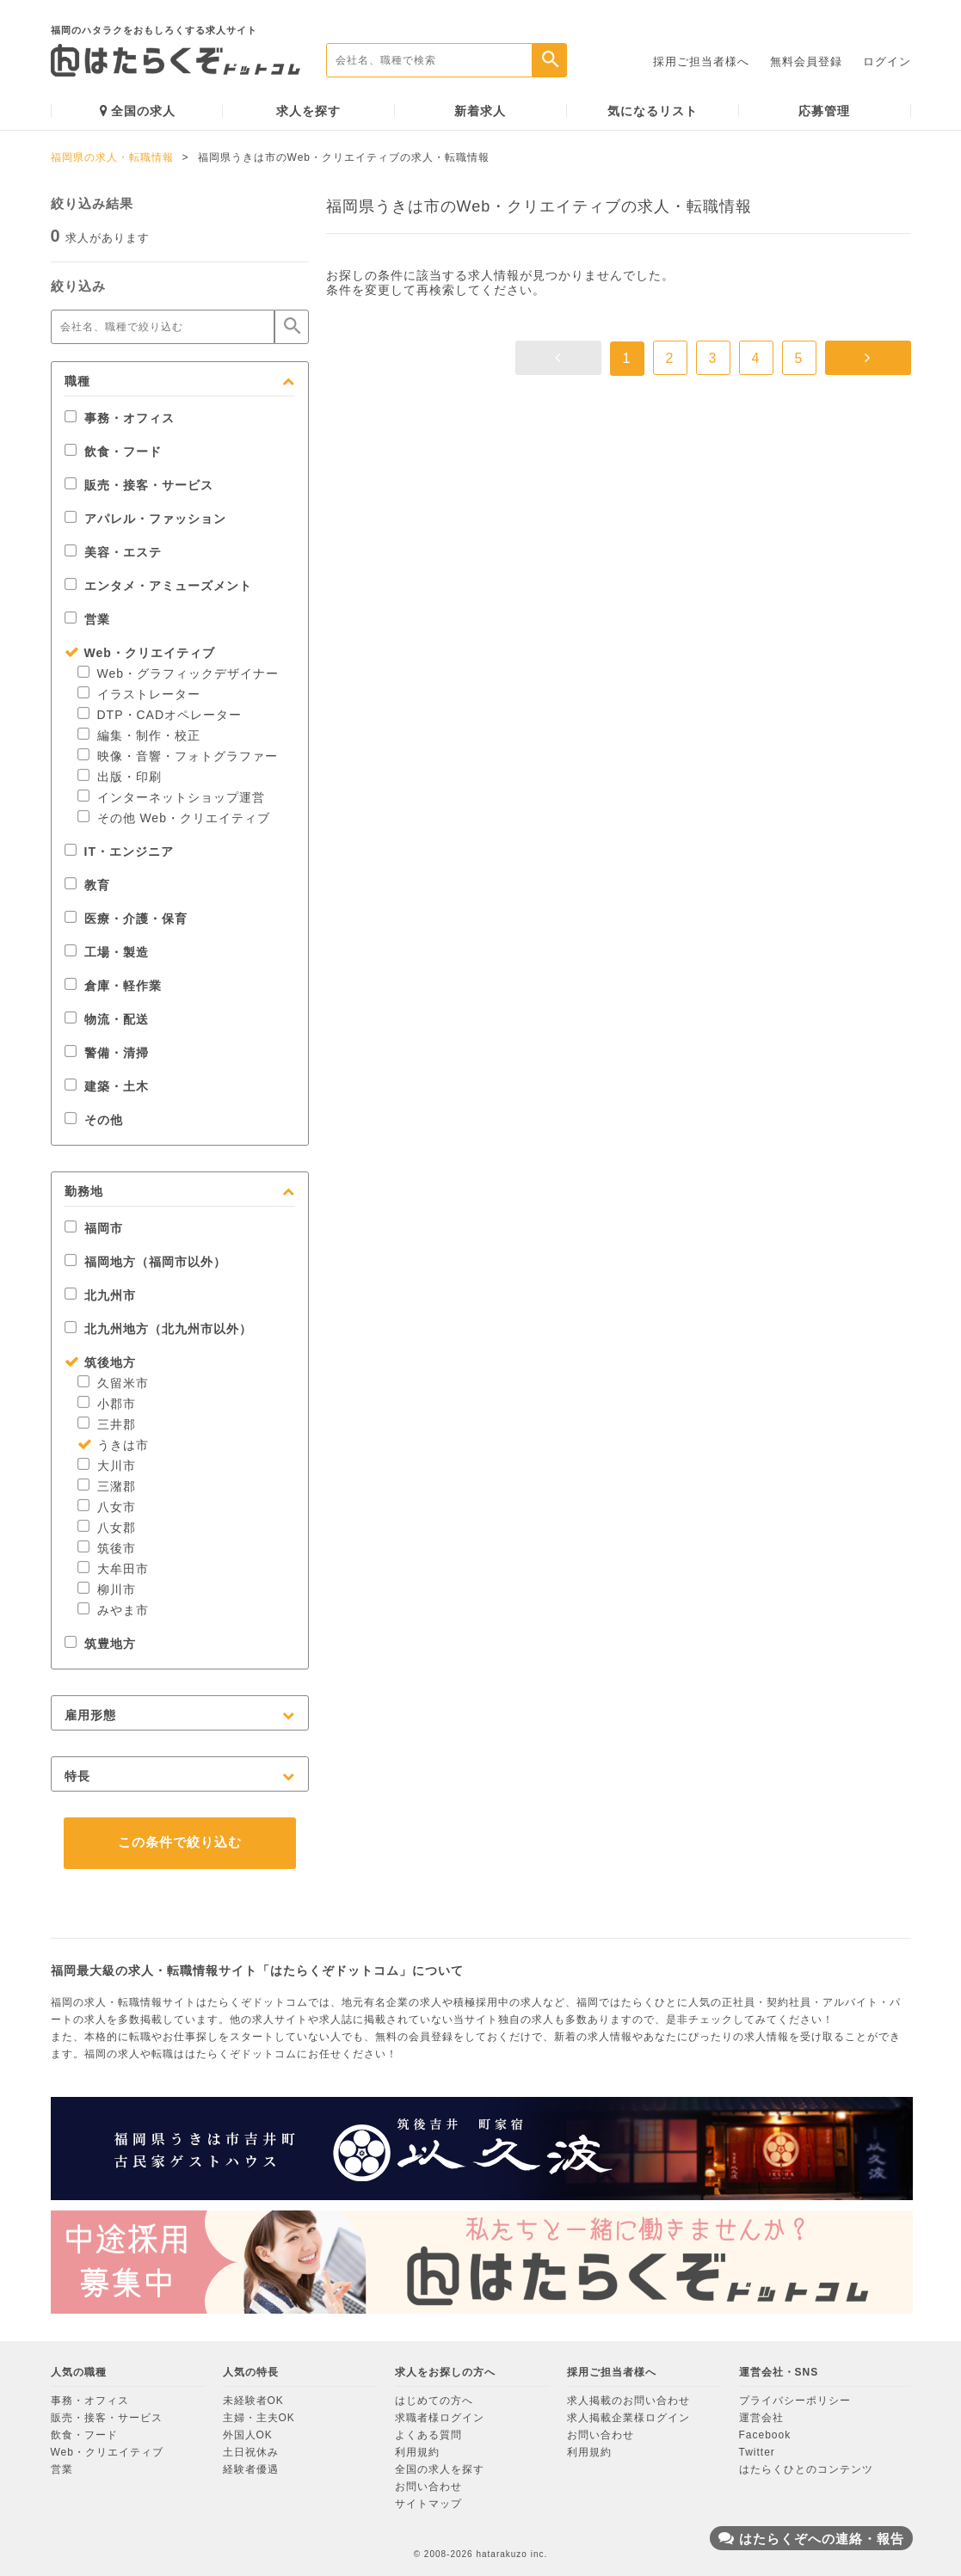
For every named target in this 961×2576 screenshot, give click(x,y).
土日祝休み (251, 2452)
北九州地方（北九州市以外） (158, 1329)
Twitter (757, 2452)
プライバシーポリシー (795, 2401)
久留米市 (113, 1383)
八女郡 (106, 1527)
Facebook (765, 2435)
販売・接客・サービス (139, 485)
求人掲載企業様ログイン (628, 2418)
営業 (87, 619)
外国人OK (248, 2435)
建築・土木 (107, 1086)
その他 (94, 1120)
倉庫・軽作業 (113, 986)
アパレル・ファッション (145, 519)
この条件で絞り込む (180, 1842)
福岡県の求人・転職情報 (112, 157)
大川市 (106, 1465)
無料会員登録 (806, 61)
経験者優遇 (251, 2469)
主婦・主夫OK (259, 2418)
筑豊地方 (100, 1644)
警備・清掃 (107, 1053)
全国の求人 (138, 110)
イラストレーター (138, 694)
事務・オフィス (120, 418)
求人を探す (308, 111)
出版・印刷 (119, 777)
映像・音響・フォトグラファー (177, 756)
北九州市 (100, 1295)
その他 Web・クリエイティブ (173, 818)
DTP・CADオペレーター (160, 715)
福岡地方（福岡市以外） (145, 1262)
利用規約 (417, 2452)
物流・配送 (107, 1019)
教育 (87, 885)
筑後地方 (100, 1362)
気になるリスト (652, 111)
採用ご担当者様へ (701, 61)
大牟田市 (113, 1569)
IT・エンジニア (119, 851)
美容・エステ (113, 552)
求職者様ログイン (439, 2418)
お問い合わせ (428, 2487)
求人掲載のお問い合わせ (628, 2401)
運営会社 (761, 2418)
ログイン (887, 61)
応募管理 (824, 111)
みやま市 (113, 1610)
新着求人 (480, 111)
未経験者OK (253, 2401)
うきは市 (113, 1445)
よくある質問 (428, 2435)
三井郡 (106, 1424)
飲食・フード (113, 451)
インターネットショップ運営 (171, 797)
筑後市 (106, 1548)
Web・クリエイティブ (140, 653)
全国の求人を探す (439, 2469)
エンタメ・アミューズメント (158, 586)
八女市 (106, 1507)
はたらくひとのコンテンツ (806, 2469)
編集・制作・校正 (138, 735)
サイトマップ (428, 2504)
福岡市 (94, 1228)
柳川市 (106, 1589)
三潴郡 (106, 1486)
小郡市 (106, 1404)
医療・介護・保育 (126, 918)
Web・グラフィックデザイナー (178, 673)
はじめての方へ (434, 2401)
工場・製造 (107, 952)
